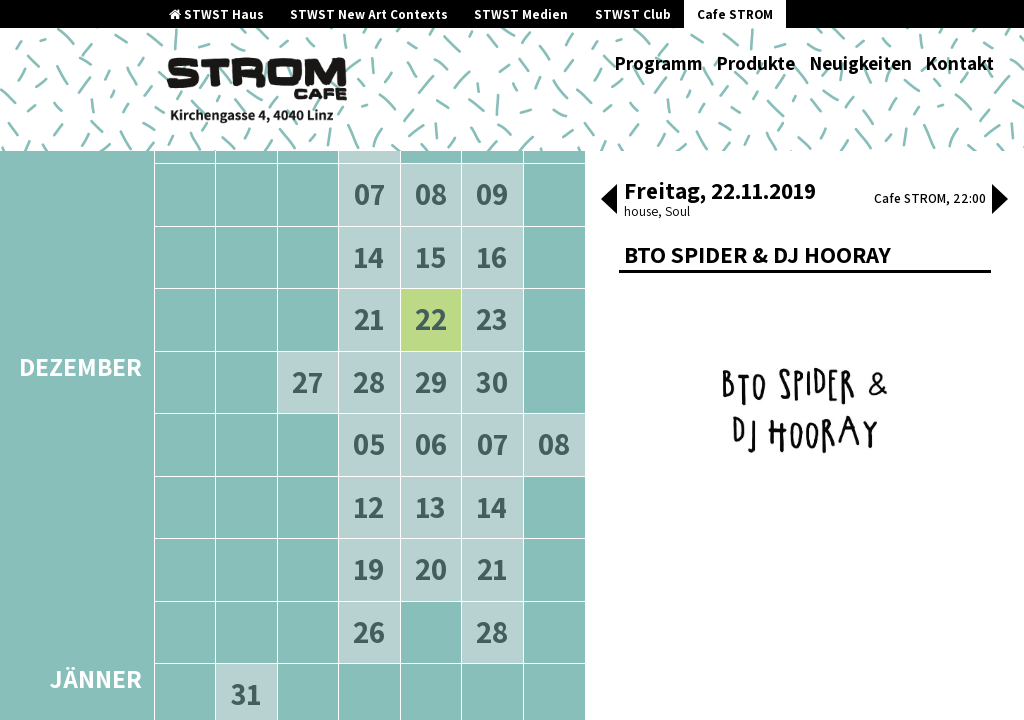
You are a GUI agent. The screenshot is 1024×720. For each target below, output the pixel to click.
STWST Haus (216, 14)
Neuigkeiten (860, 63)
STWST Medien (521, 14)
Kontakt (959, 63)
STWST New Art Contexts (369, 14)
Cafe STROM (735, 14)
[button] (609, 201)
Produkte (755, 63)
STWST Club (633, 14)
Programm (658, 63)
